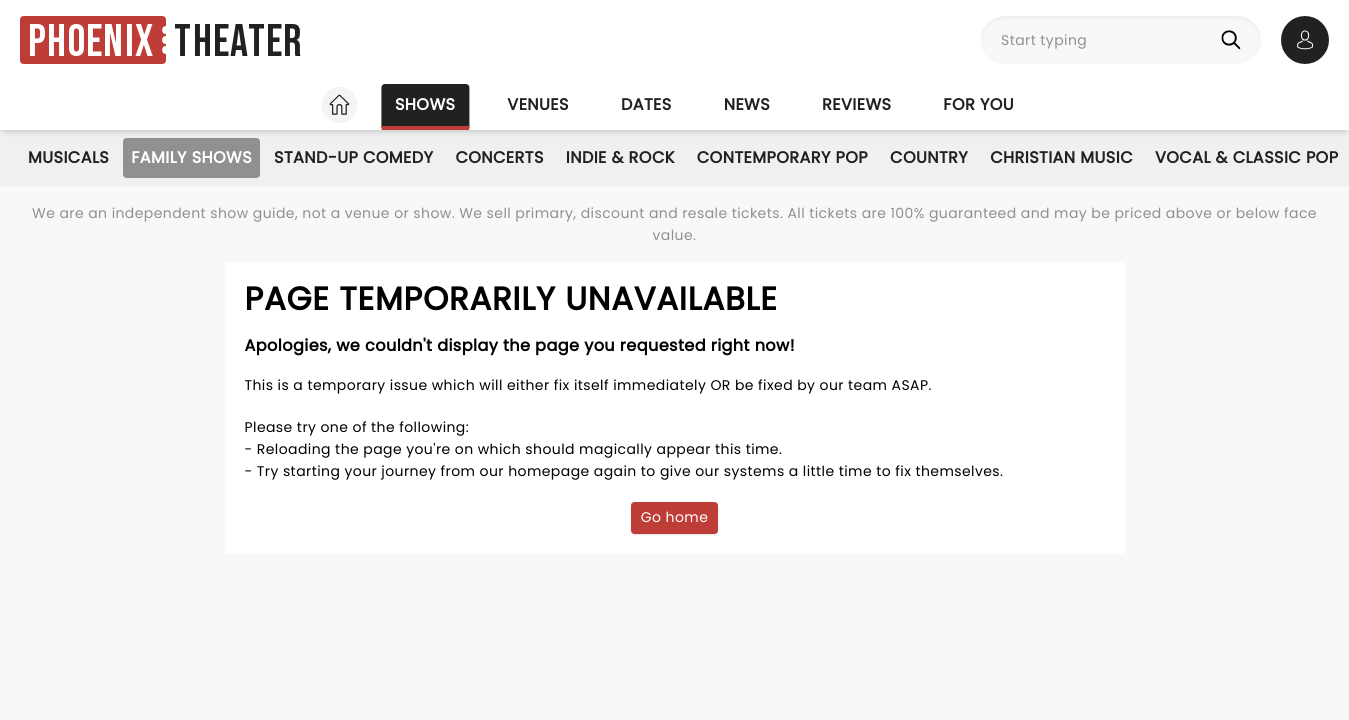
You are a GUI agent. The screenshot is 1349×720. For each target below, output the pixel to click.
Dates (646, 104)
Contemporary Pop (782, 157)
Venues (538, 104)
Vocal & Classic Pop (1246, 157)
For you (978, 104)
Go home (675, 517)
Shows (425, 104)
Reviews (856, 104)
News (747, 104)
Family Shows (191, 157)
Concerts (499, 157)
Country (929, 157)
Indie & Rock (620, 157)
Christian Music (1061, 157)
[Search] (1235, 40)
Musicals (68, 157)
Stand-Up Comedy (353, 157)
